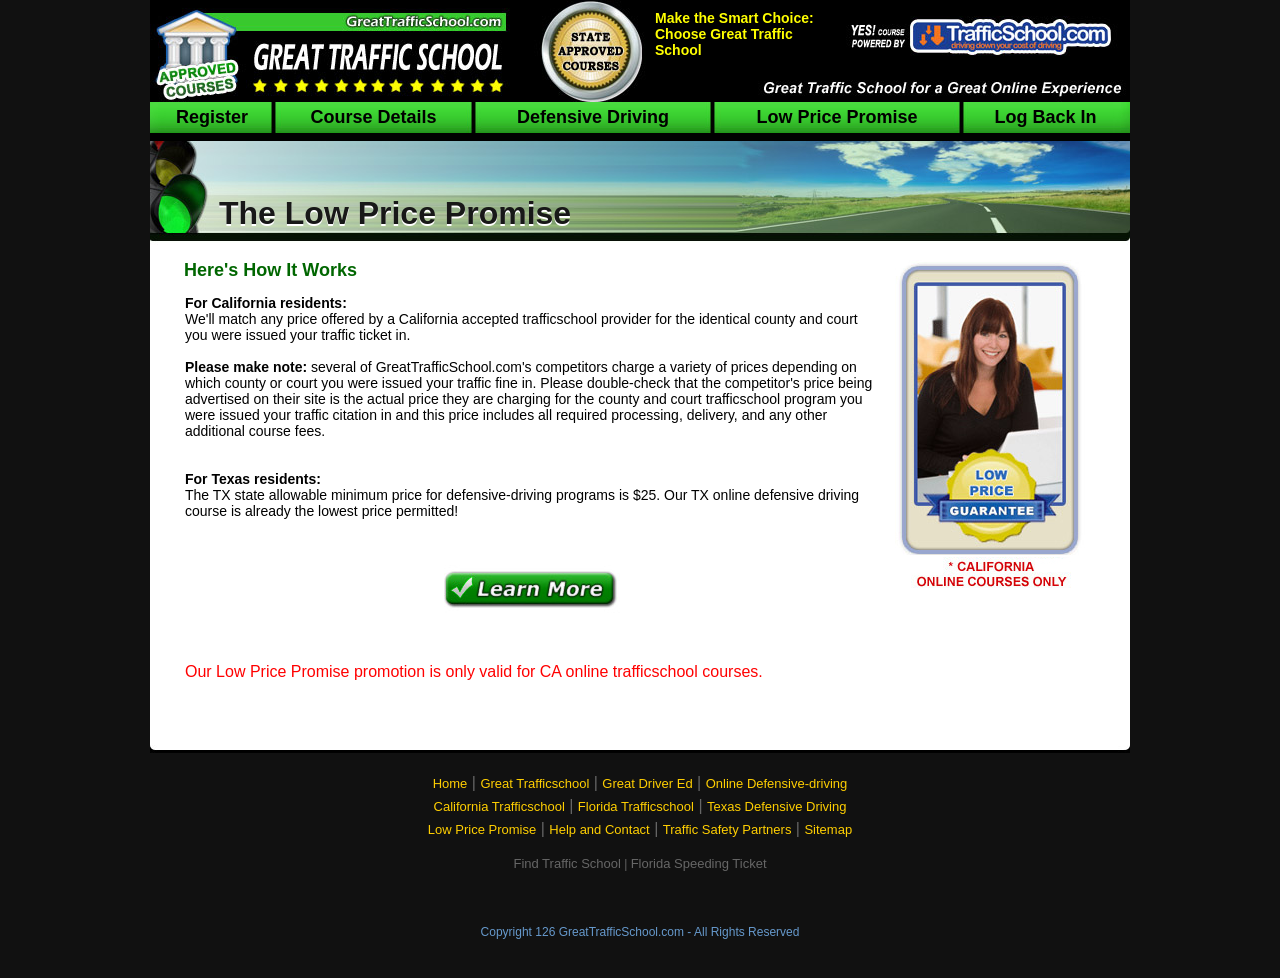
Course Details (373, 117)
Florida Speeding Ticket (699, 863)
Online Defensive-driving (777, 783)
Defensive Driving (593, 117)
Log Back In (1045, 117)
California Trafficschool (499, 806)
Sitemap (828, 829)
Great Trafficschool (534, 783)
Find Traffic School (566, 863)
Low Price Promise (836, 117)
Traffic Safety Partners (727, 829)
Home (450, 783)
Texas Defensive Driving (776, 806)
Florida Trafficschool (636, 806)
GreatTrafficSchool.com (621, 932)
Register (212, 117)
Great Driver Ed (647, 783)
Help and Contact (599, 829)
